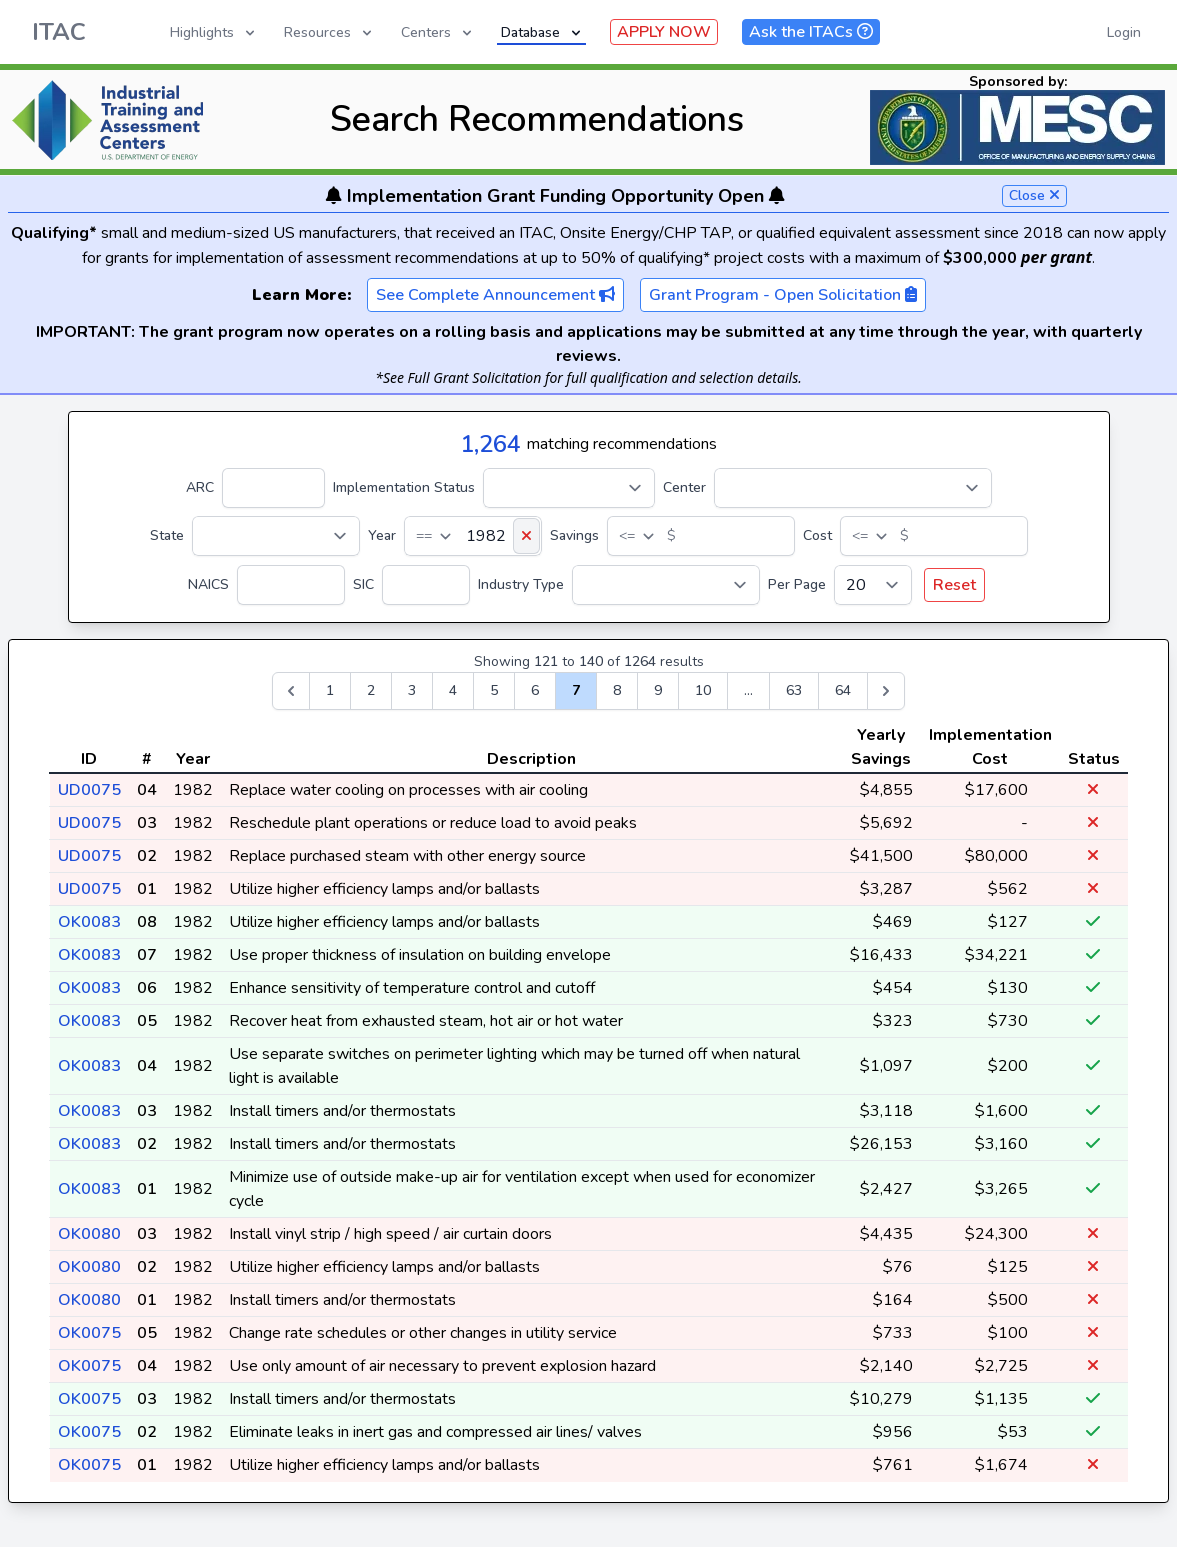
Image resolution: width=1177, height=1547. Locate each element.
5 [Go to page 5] (494, 690)
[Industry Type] (666, 585)
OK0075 (89, 1333)
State (167, 535)
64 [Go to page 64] (843, 690)
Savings (574, 535)
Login (1124, 32)
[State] (276, 536)
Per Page (797, 584)
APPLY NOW (664, 32)
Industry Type (521, 584)
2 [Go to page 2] (371, 690)
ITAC (59, 32)
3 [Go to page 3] (412, 690)
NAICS (208, 584)
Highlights (214, 32)
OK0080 (89, 1234)
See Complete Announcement (495, 295)
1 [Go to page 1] (330, 690)
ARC (200, 487)
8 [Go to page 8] (617, 690)
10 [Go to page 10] (703, 690)
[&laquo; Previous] (291, 691)
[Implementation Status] (569, 488)
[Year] (473, 536)
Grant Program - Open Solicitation (783, 295)
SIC (363, 584)
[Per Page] (873, 585)
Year (382, 535)
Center (684, 487)
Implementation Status (404, 487)
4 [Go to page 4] (453, 690)
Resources (329, 32)
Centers (438, 32)
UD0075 (89, 790)
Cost (817, 535)
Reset (954, 585)
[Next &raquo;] (886, 691)
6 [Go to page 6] (535, 690)
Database (542, 32)
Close (1034, 195)
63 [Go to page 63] (794, 690)
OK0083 (89, 922)
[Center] (853, 488)
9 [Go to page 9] (658, 690)
